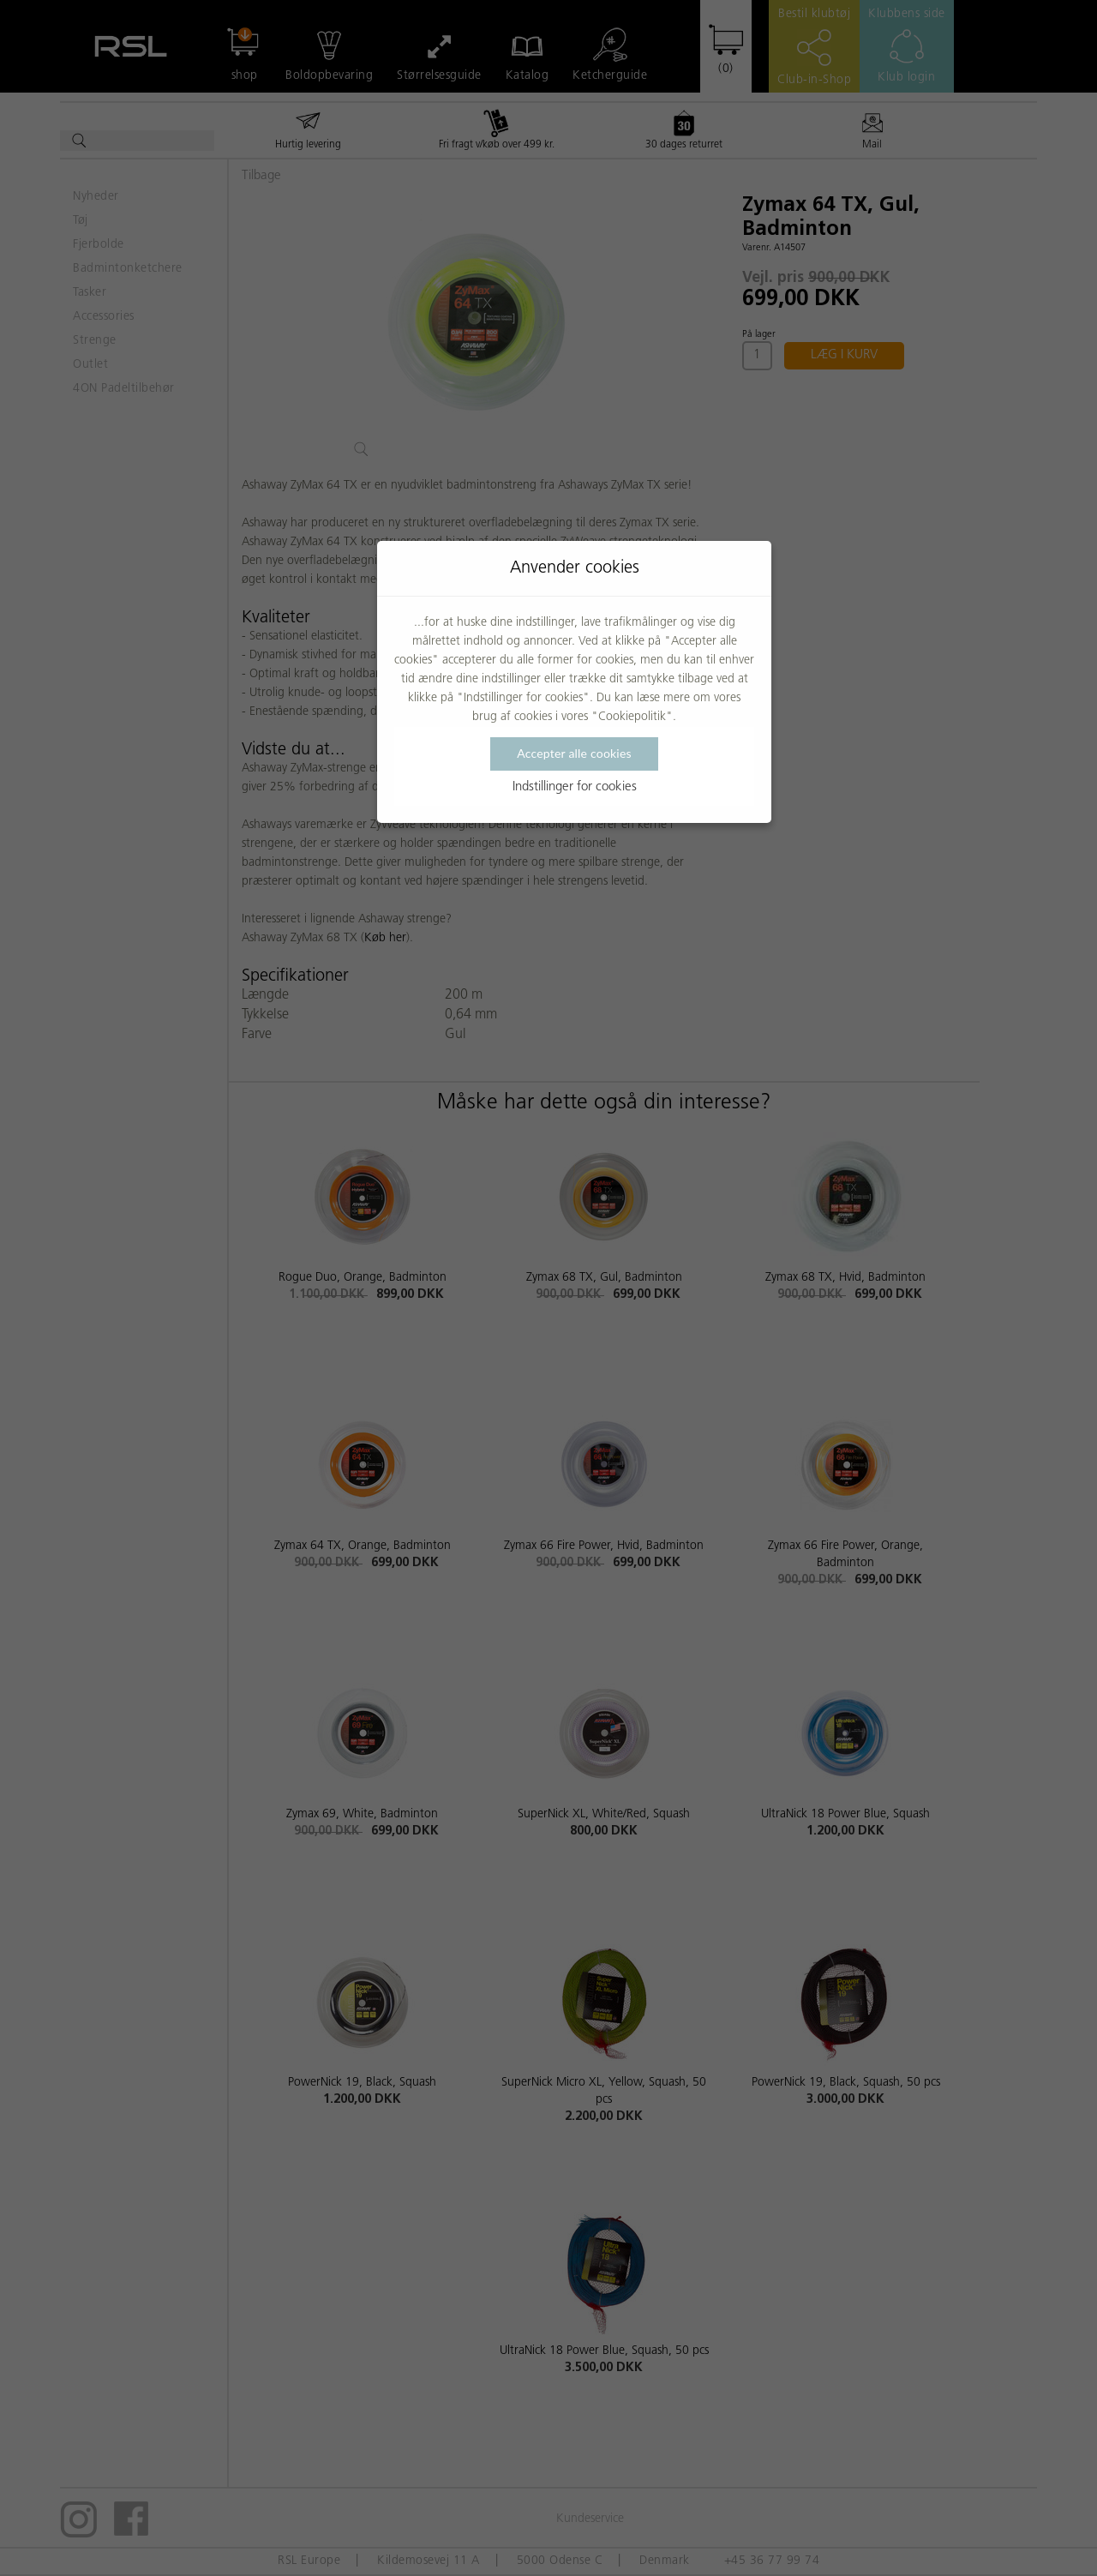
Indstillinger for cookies (575, 787)
